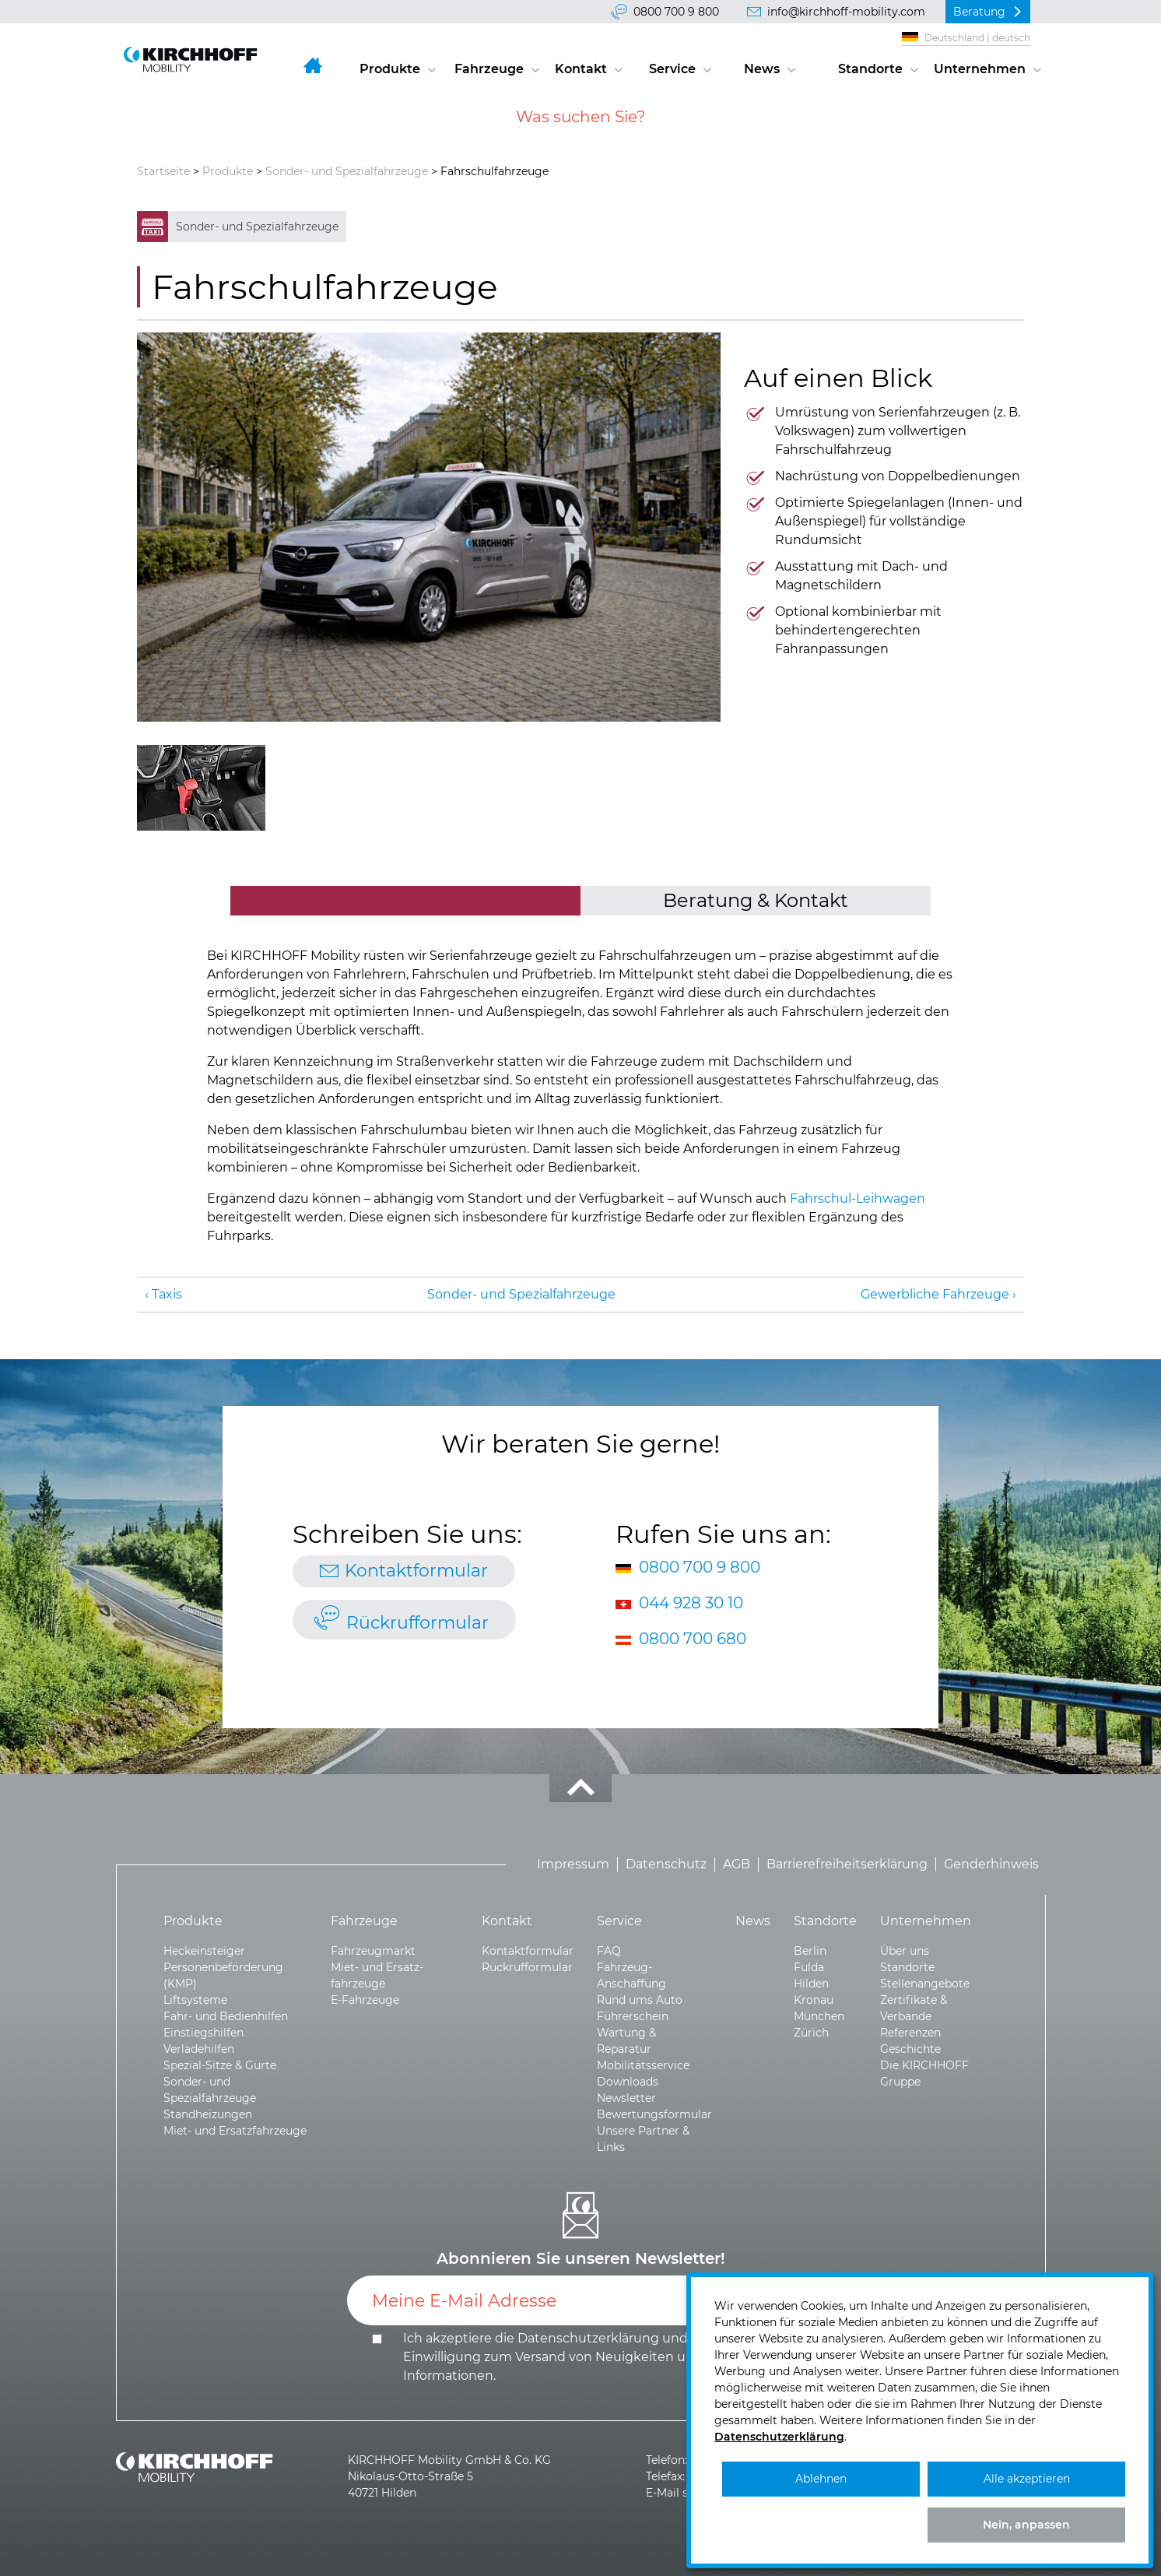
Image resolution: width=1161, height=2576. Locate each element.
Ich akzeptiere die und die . (556, 2357)
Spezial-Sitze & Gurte (219, 2065)
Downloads (627, 2082)
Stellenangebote (925, 1984)
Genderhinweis (991, 1864)
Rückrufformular (417, 1622)
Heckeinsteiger (204, 1951)
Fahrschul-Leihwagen (857, 1198)
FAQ (609, 1951)
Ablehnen (821, 2479)
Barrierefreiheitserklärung (847, 1864)
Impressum (573, 1864)
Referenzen (910, 2033)
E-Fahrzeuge (365, 2000)
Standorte (870, 69)
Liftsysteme (195, 2000)
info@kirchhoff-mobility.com (846, 12)
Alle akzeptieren (1027, 2479)
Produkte (390, 69)
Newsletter (626, 2098)
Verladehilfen (198, 2049)
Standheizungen (207, 2114)
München (819, 2016)
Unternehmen (980, 69)
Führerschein (632, 2016)
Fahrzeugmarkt (373, 1951)
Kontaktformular (416, 1570)
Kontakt (581, 69)
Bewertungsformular (654, 2114)
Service (672, 69)
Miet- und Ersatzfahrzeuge (235, 2131)
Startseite (163, 171)
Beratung (979, 12)
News (762, 69)
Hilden (811, 1984)
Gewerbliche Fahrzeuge (935, 1294)
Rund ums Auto (639, 2000)
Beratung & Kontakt (755, 900)
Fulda (809, 1967)
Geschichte (910, 2049)
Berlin (810, 1951)
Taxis (167, 1294)
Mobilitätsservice (643, 2065)
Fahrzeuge (489, 69)
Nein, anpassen (1026, 2525)
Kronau (813, 2000)
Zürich (811, 2033)
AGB (736, 1864)
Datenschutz (666, 1864)
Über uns (904, 1951)
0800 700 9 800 (676, 12)
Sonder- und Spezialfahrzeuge (346, 171)
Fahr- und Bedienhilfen (225, 2016)
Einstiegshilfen (203, 2033)
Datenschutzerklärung (588, 2338)
